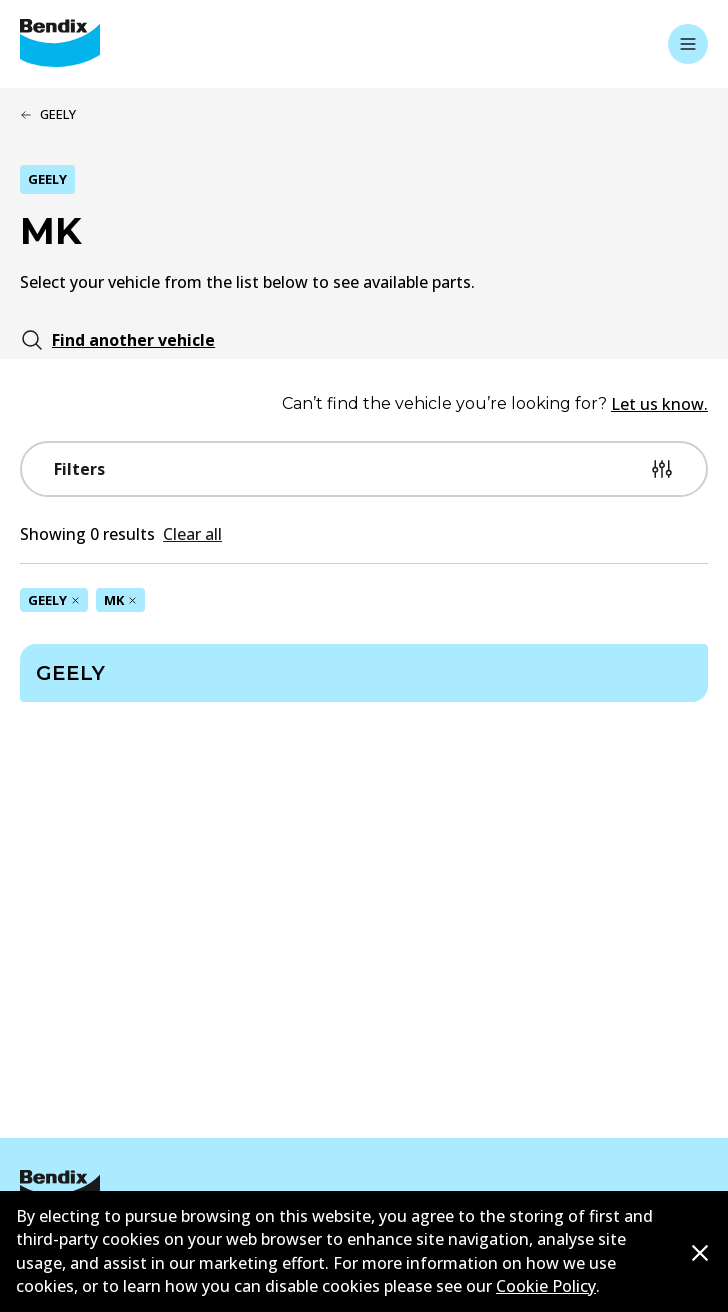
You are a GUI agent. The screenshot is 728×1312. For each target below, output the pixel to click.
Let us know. (659, 404)
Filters (364, 469)
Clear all (192, 534)
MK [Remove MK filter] (120, 600)
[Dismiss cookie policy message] (700, 1252)
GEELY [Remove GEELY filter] (54, 600)
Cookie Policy (546, 1286)
